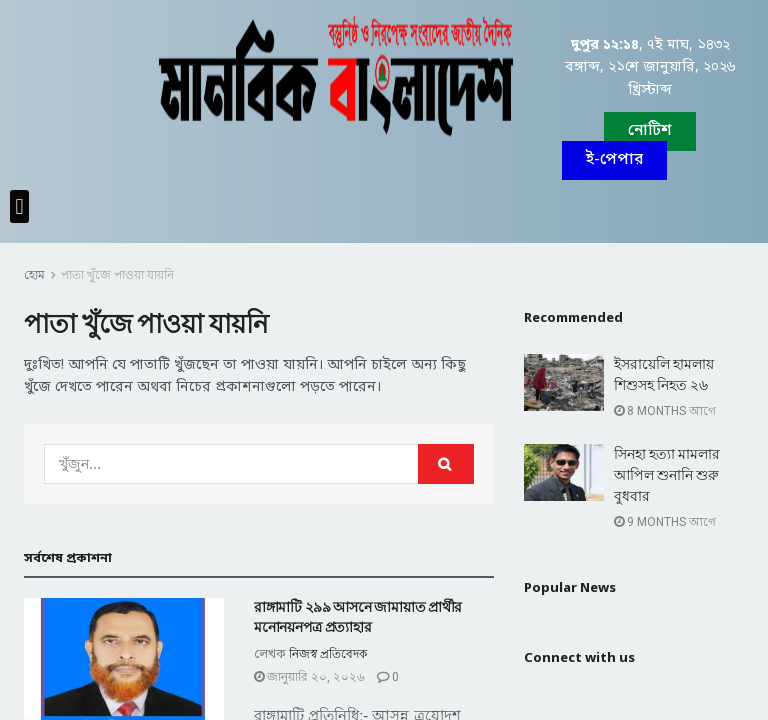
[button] (614, 160)
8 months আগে (665, 411)
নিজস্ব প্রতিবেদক (328, 654)
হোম (34, 275)
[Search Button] (446, 464)
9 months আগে (665, 522)
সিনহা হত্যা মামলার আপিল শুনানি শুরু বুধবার (667, 475)
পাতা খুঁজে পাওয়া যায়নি (117, 275)
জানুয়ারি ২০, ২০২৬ (309, 677)
